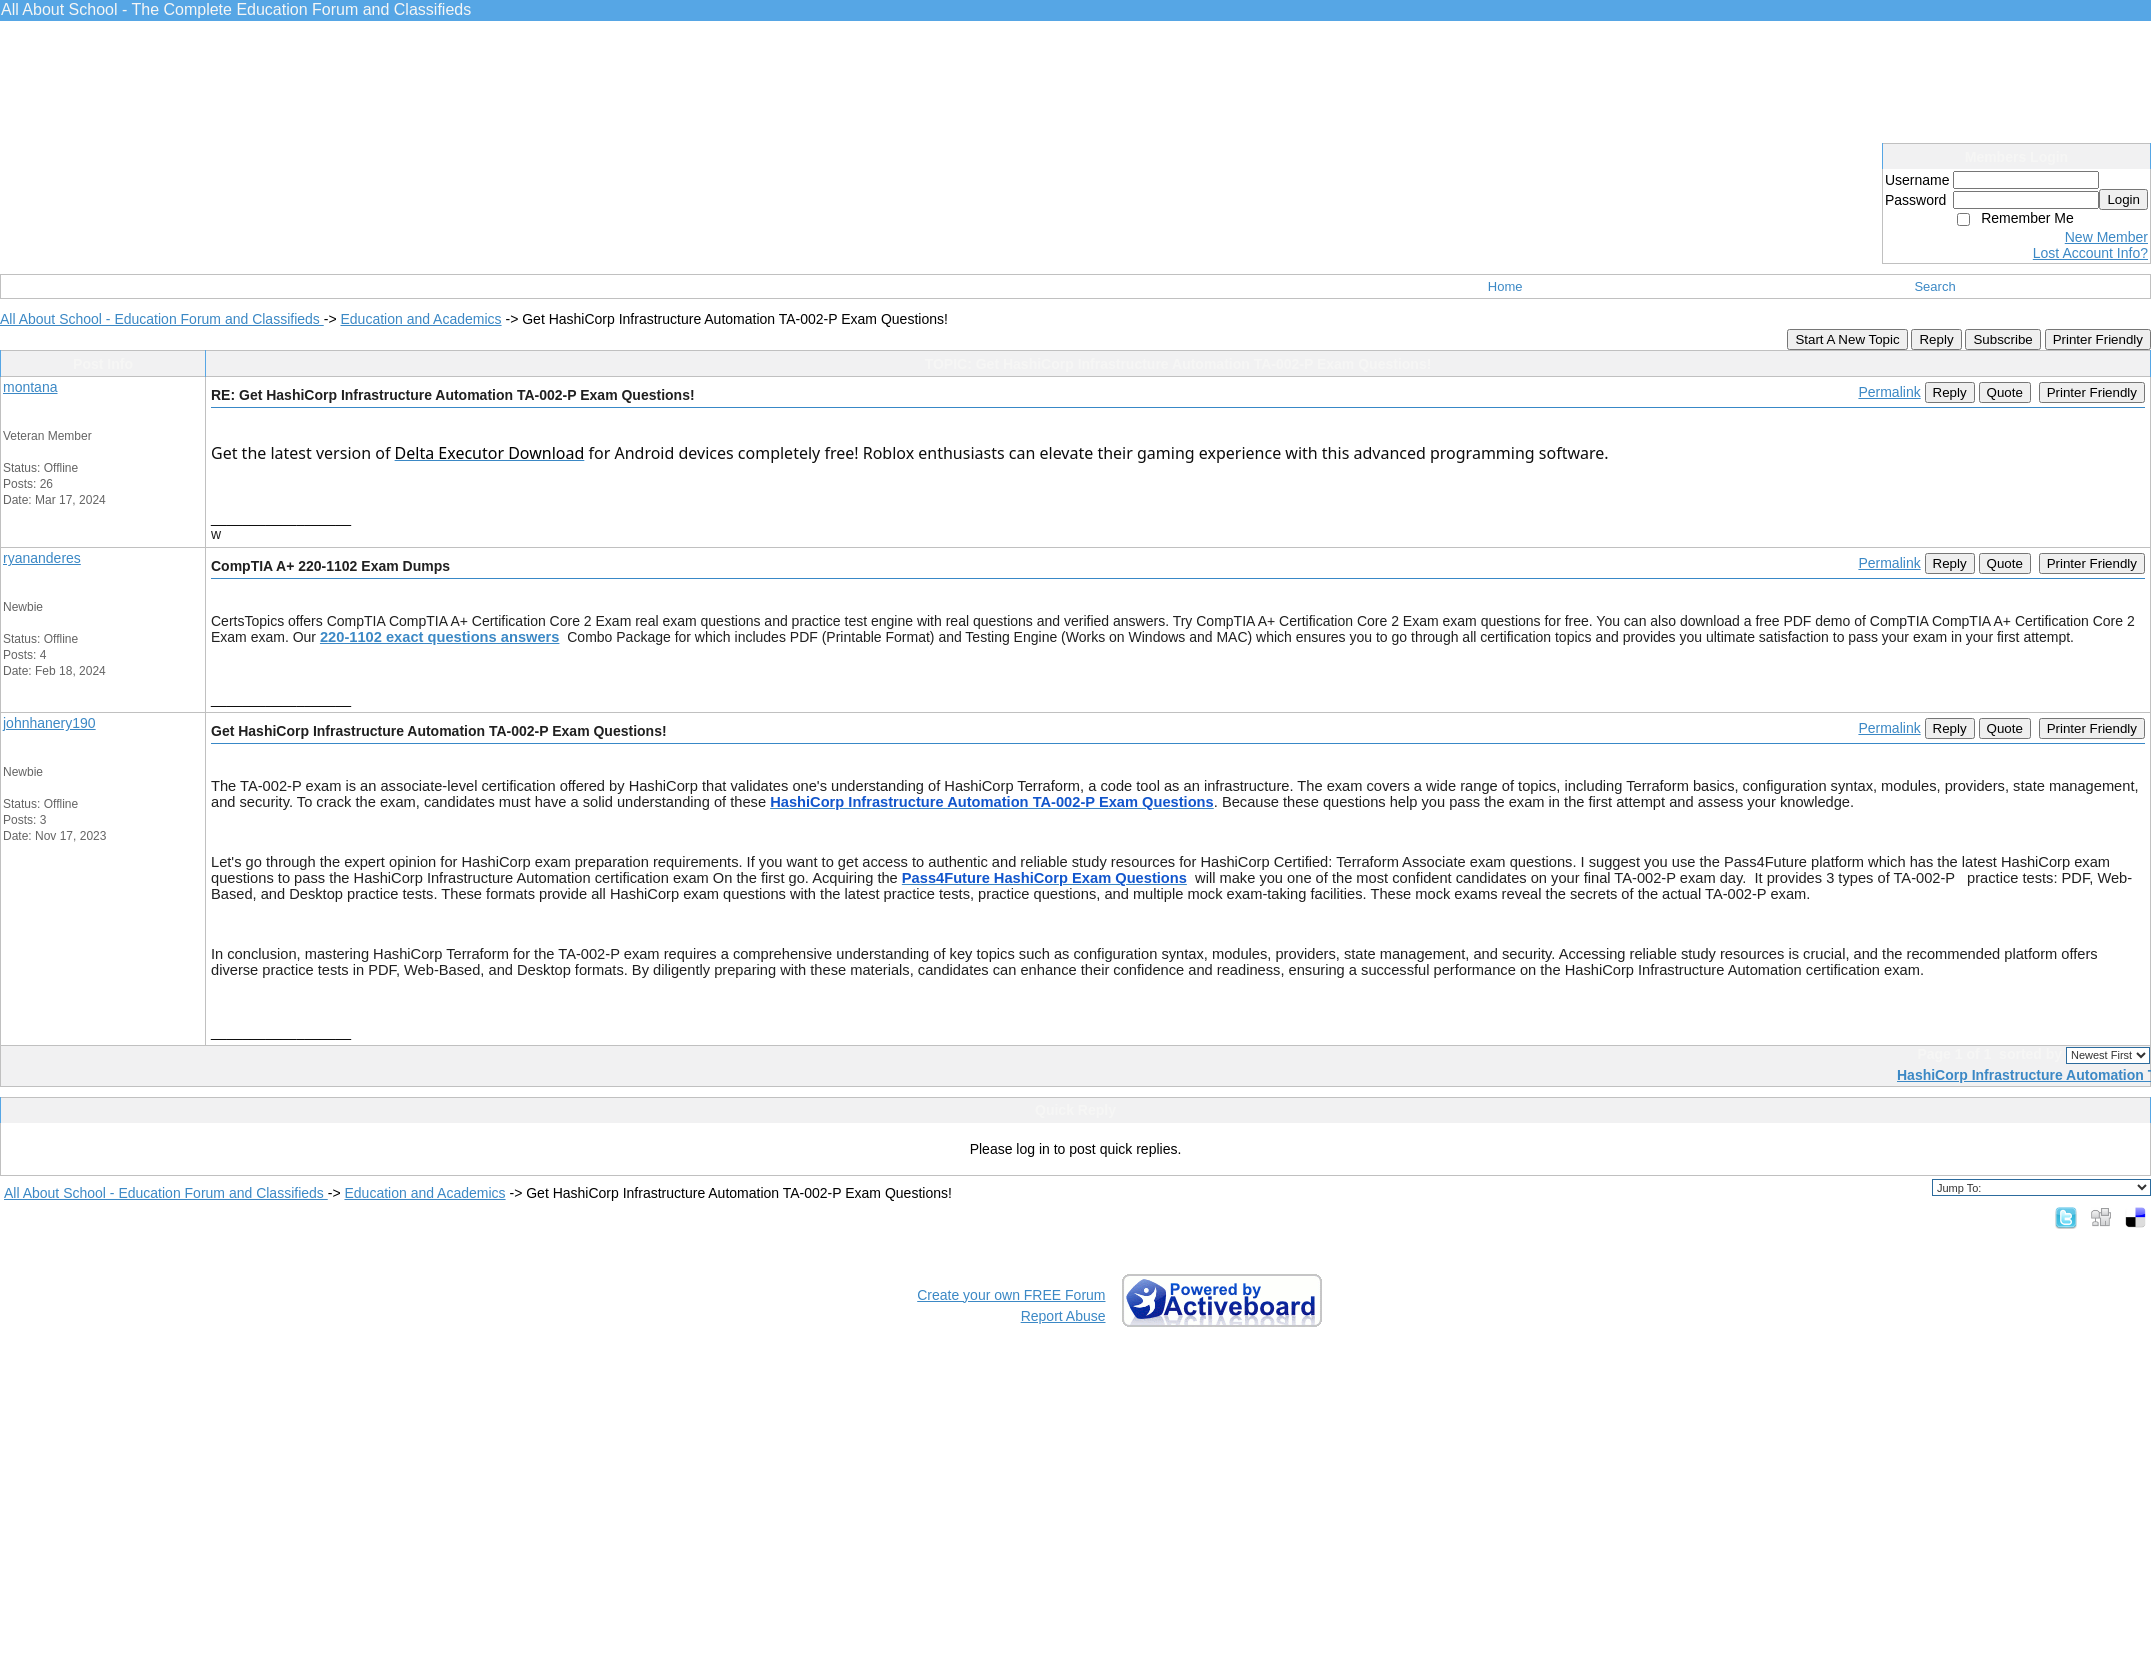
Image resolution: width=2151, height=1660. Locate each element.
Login (2123, 199)
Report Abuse (1063, 1316)
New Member (2106, 237)
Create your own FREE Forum (1011, 1295)
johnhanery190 (49, 723)
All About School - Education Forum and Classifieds (162, 319)
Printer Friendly (2098, 339)
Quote (2005, 392)
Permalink (1889, 392)
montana (30, 387)
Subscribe (2002, 339)
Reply (1936, 339)
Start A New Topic (1847, 339)
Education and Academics (420, 319)
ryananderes (42, 558)
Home (1505, 286)
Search (1934, 286)
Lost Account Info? (2090, 253)
